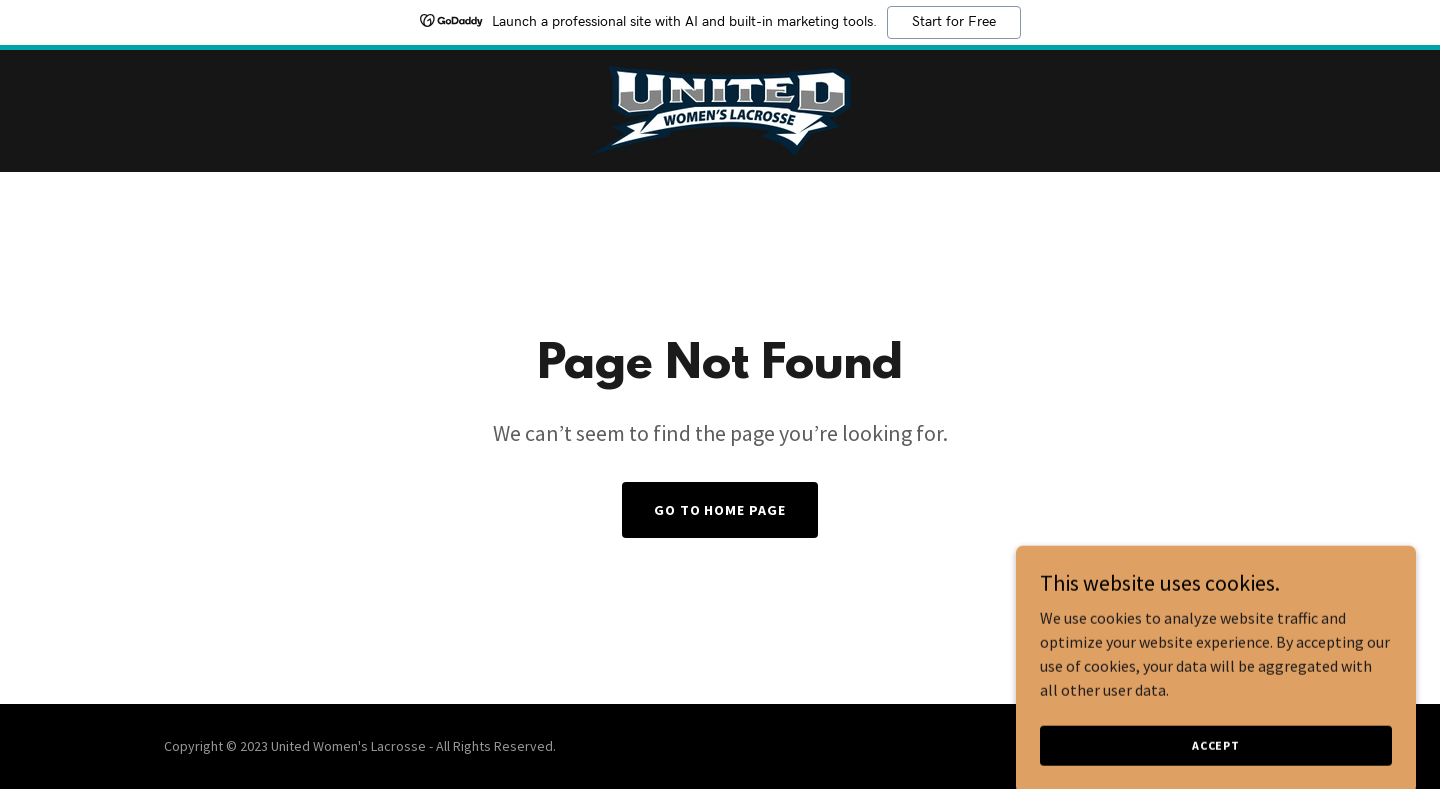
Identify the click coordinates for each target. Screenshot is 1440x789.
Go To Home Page (720, 510)
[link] (720, 109)
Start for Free (954, 22)
